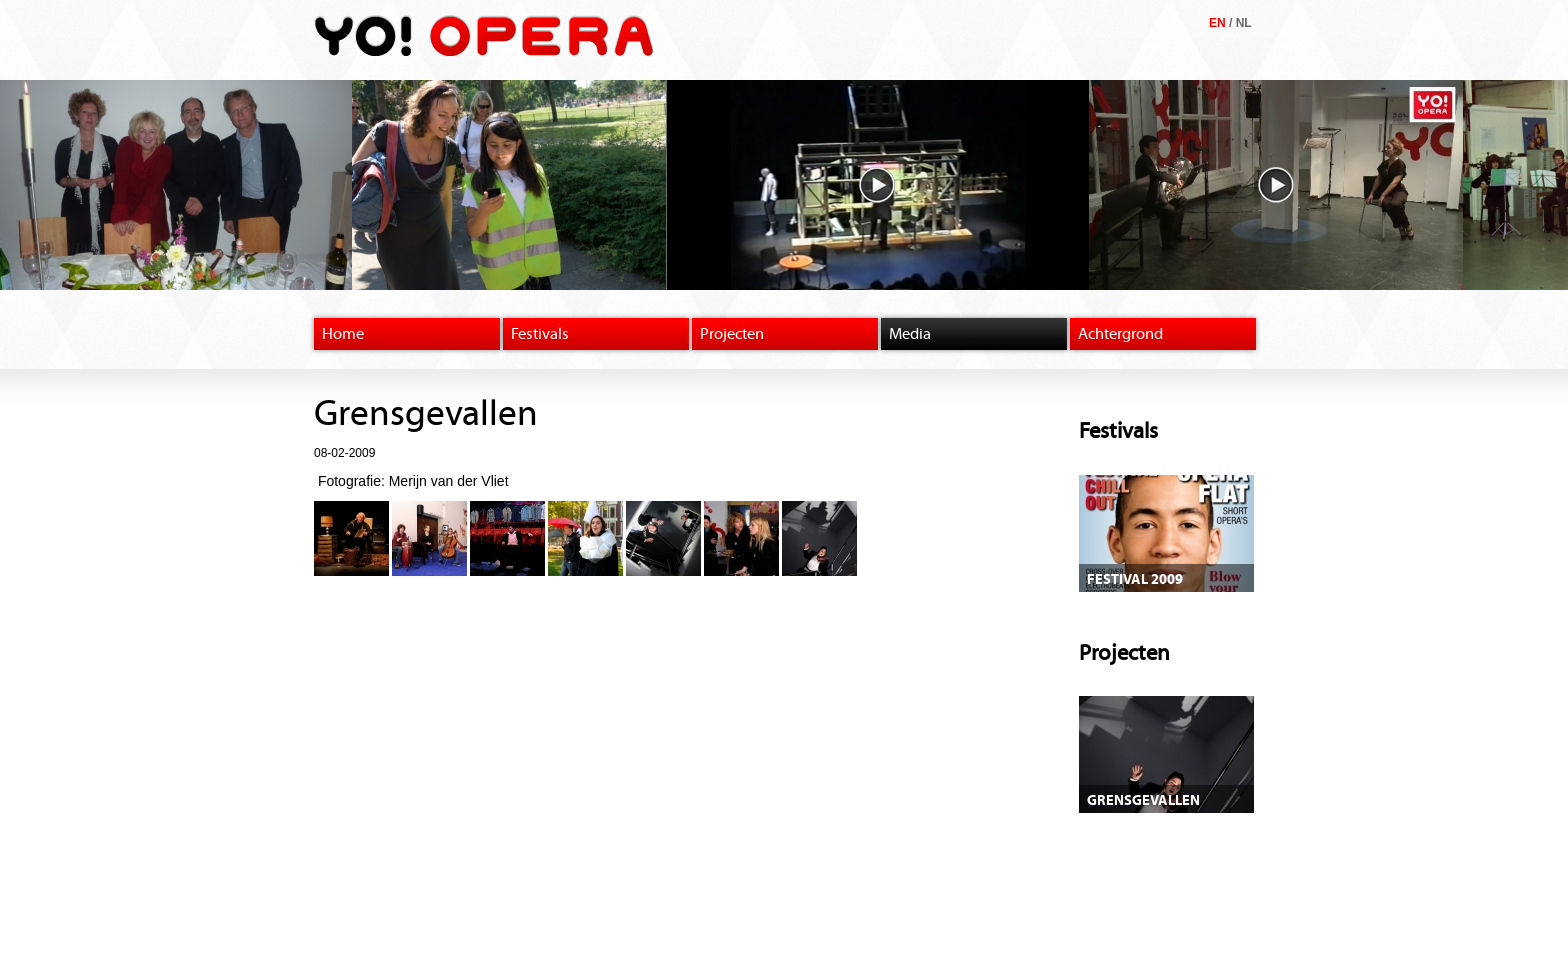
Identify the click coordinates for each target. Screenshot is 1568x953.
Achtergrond (1120, 334)
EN (1217, 23)
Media (910, 334)
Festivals (540, 334)
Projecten (732, 334)
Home (343, 334)
